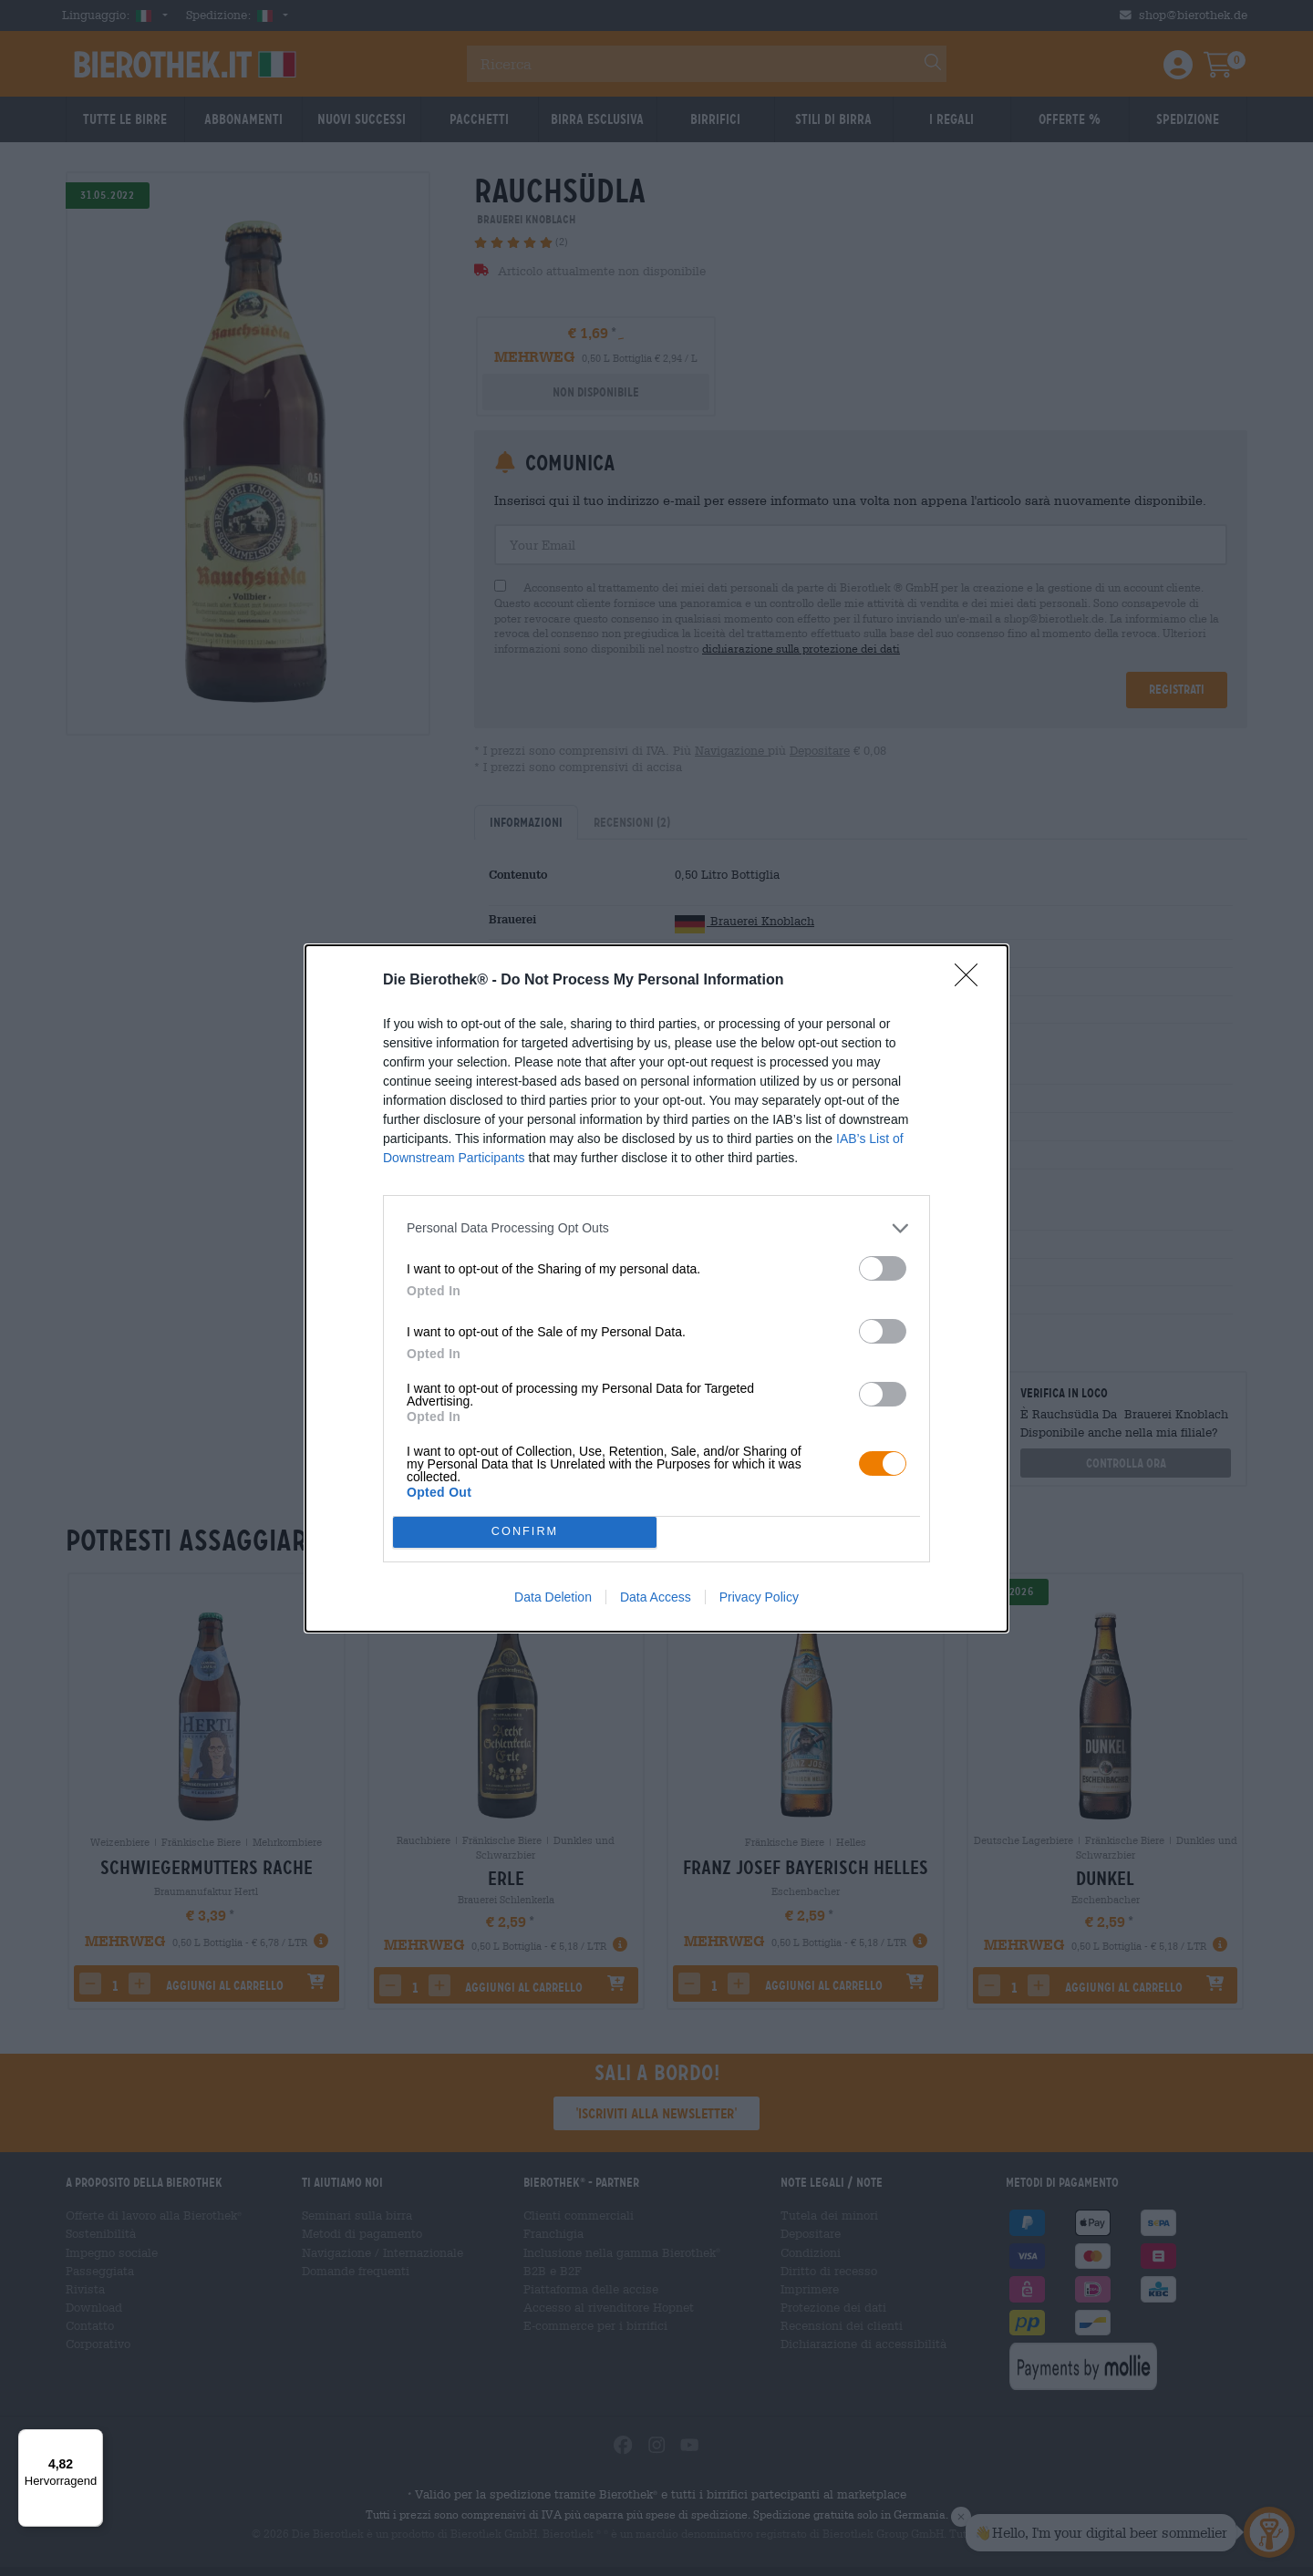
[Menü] (92, 2440)
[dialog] (656, 1288)
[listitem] (656, 1228)
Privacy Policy (759, 1597)
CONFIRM (525, 1532)
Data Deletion (553, 1597)
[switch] (882, 1268)
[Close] (972, 980)
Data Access (655, 1597)
